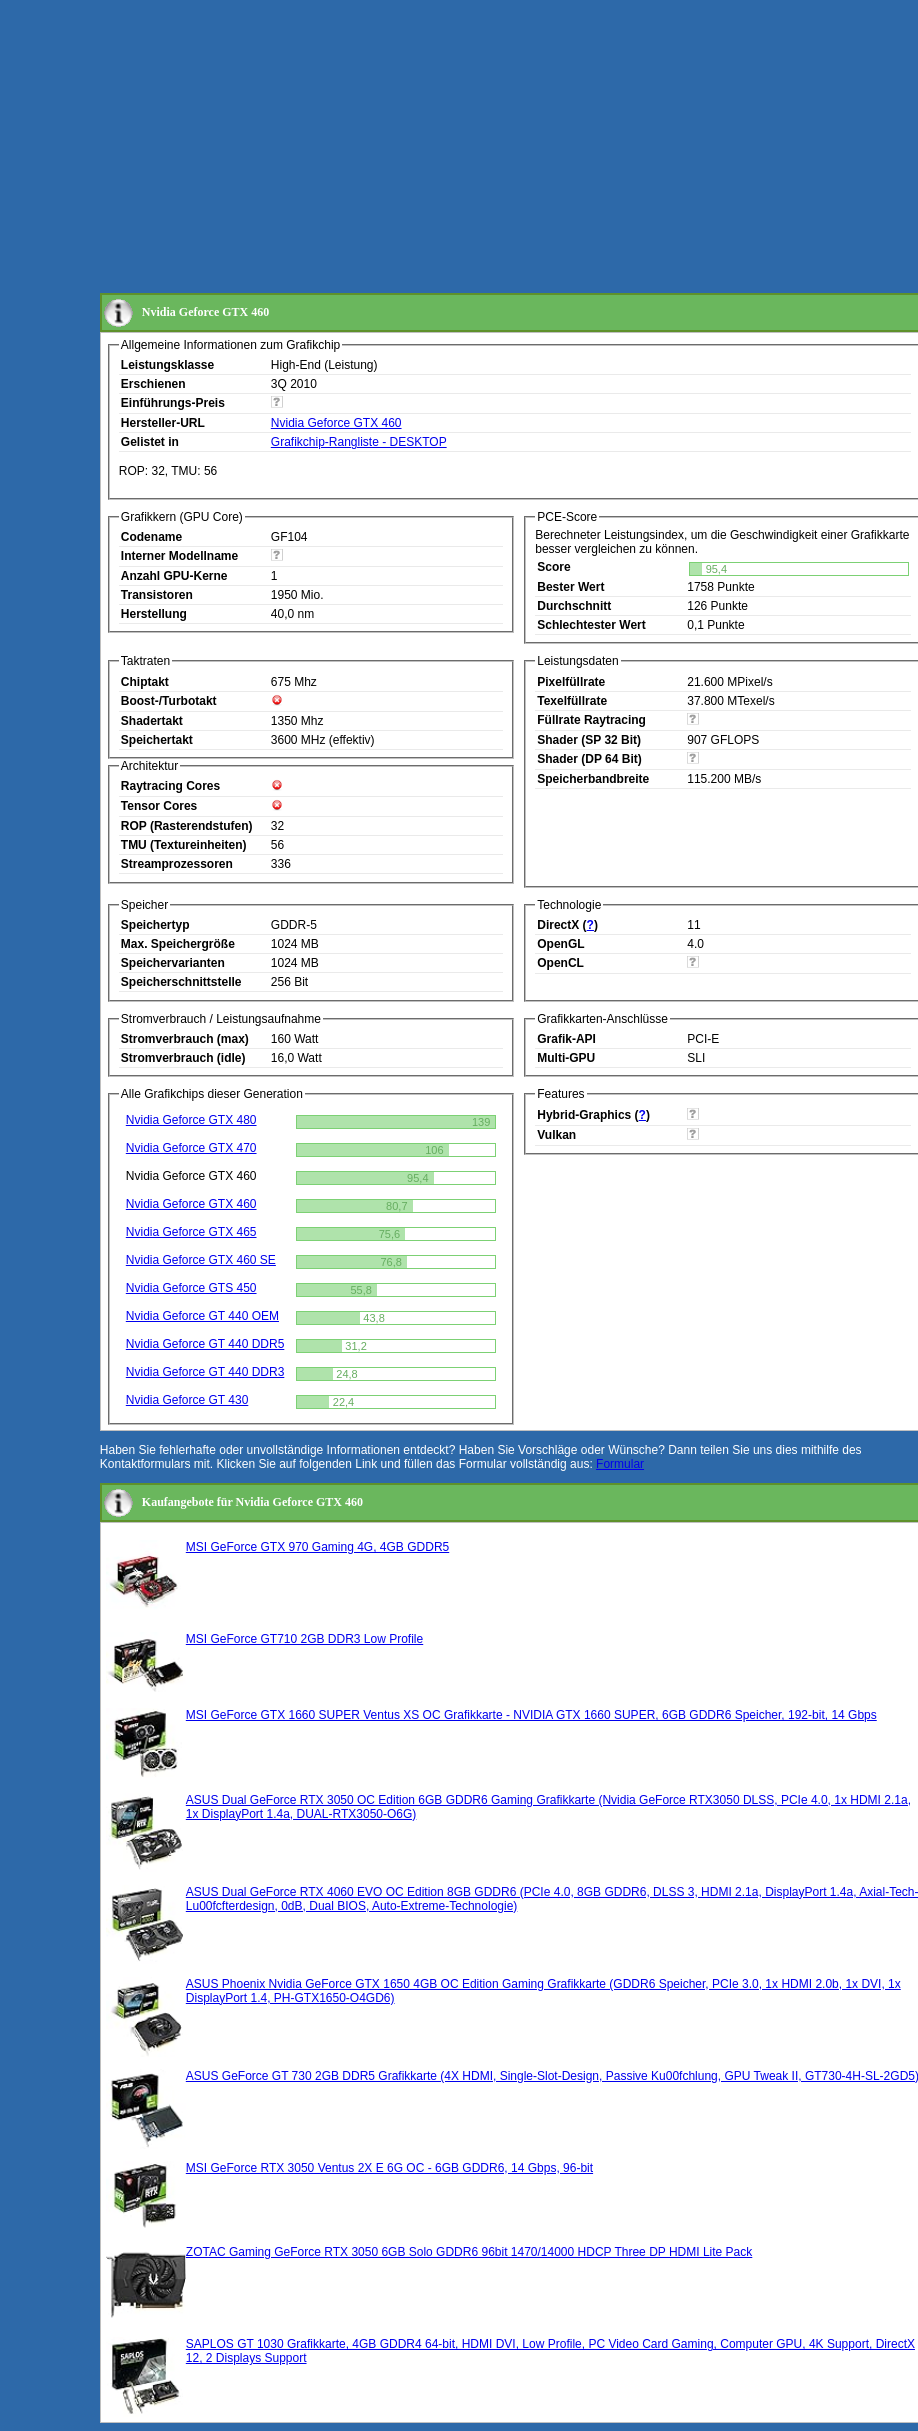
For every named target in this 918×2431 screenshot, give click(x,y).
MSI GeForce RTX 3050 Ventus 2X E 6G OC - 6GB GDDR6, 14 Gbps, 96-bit (389, 2168)
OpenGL (560, 944)
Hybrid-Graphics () (593, 1115)
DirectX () (567, 925)
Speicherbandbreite (593, 779)
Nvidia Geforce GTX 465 (191, 1232)
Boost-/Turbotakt (169, 701)
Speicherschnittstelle (181, 982)
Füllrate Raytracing (591, 720)
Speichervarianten (173, 963)
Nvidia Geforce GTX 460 (336, 423)
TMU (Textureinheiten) (184, 845)
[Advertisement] (454, 148)
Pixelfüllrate (571, 682)
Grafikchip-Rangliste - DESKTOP (359, 442)
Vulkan (556, 1135)
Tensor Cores (159, 806)
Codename (151, 537)
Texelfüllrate (572, 701)
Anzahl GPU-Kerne (174, 576)
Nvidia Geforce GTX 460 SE (201, 1260)
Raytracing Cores (170, 786)
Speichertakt (157, 740)
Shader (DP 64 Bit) (589, 759)
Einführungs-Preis (173, 403)
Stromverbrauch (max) (185, 1039)
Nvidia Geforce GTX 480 (191, 1120)
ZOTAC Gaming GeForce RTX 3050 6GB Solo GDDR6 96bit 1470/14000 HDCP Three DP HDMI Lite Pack (469, 2252)
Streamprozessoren (177, 864)
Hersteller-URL (163, 423)
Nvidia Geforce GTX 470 (191, 1148)
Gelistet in (150, 442)
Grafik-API (566, 1039)
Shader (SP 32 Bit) (589, 740)
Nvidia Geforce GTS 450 (191, 1288)
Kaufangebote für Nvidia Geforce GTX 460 (252, 1502)
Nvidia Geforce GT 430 (187, 1400)
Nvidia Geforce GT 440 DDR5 (205, 1344)
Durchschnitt (574, 606)
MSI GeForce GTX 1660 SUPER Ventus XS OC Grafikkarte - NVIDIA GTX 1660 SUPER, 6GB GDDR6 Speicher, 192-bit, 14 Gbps (531, 1715)
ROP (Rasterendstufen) (187, 826)
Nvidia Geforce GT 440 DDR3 (205, 1372)
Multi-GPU (566, 1058)
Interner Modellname (179, 556)
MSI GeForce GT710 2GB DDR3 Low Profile (304, 1639)
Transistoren (157, 595)
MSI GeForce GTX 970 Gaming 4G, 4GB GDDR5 (317, 1547)
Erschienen (153, 384)
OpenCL (560, 963)
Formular (620, 1464)
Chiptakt (145, 682)
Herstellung (154, 614)
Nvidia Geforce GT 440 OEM (202, 1316)
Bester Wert (570, 587)
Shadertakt (152, 721)
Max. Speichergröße (178, 944)
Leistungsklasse (167, 365)
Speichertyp (155, 925)
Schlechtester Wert (591, 625)
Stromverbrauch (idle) (183, 1058)
